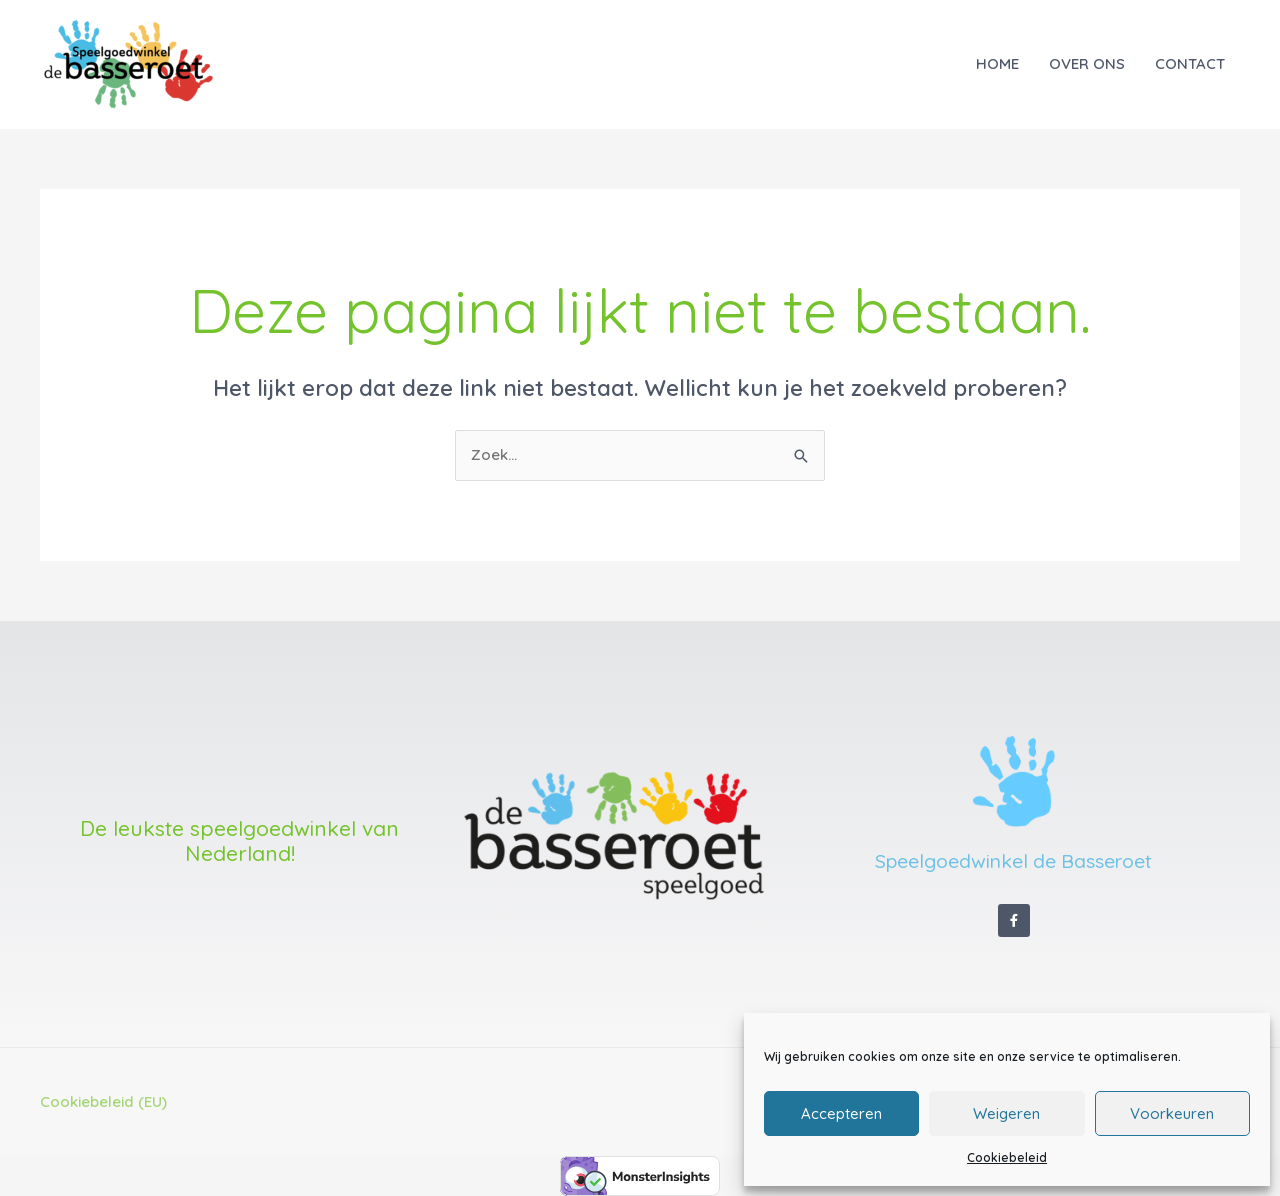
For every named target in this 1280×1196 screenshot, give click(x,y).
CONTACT (1190, 63)
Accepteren (841, 1113)
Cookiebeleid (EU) (103, 1101)
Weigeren (1006, 1113)
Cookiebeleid (1007, 1157)
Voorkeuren (1172, 1113)
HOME (997, 63)
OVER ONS (1087, 63)
